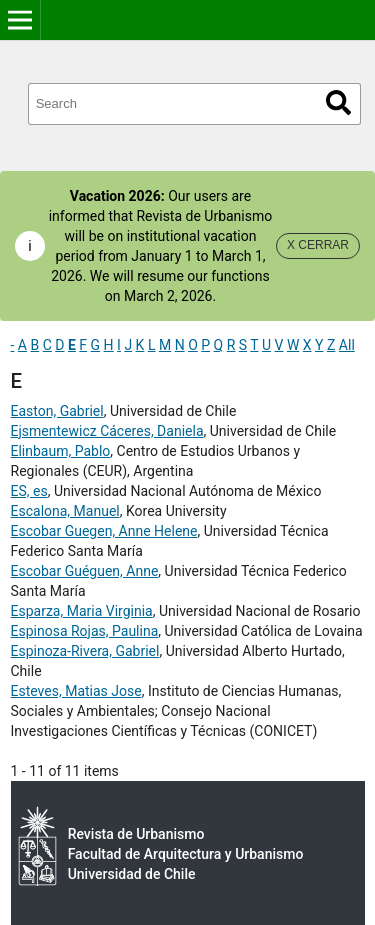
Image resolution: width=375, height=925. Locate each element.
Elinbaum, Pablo (61, 451)
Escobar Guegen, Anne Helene (104, 531)
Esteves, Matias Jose (76, 691)
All (347, 345)
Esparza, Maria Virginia (82, 611)
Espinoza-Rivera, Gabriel (85, 651)
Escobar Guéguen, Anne (85, 571)
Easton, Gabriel (57, 411)
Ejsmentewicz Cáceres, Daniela (107, 431)
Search (338, 102)
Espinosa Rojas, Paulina (85, 631)
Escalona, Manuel (65, 511)
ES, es (29, 491)
